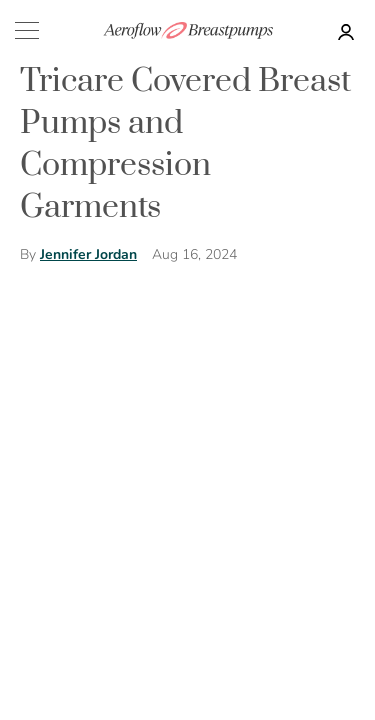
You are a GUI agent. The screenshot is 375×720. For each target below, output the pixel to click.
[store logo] (188, 30)
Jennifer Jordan (88, 254)
